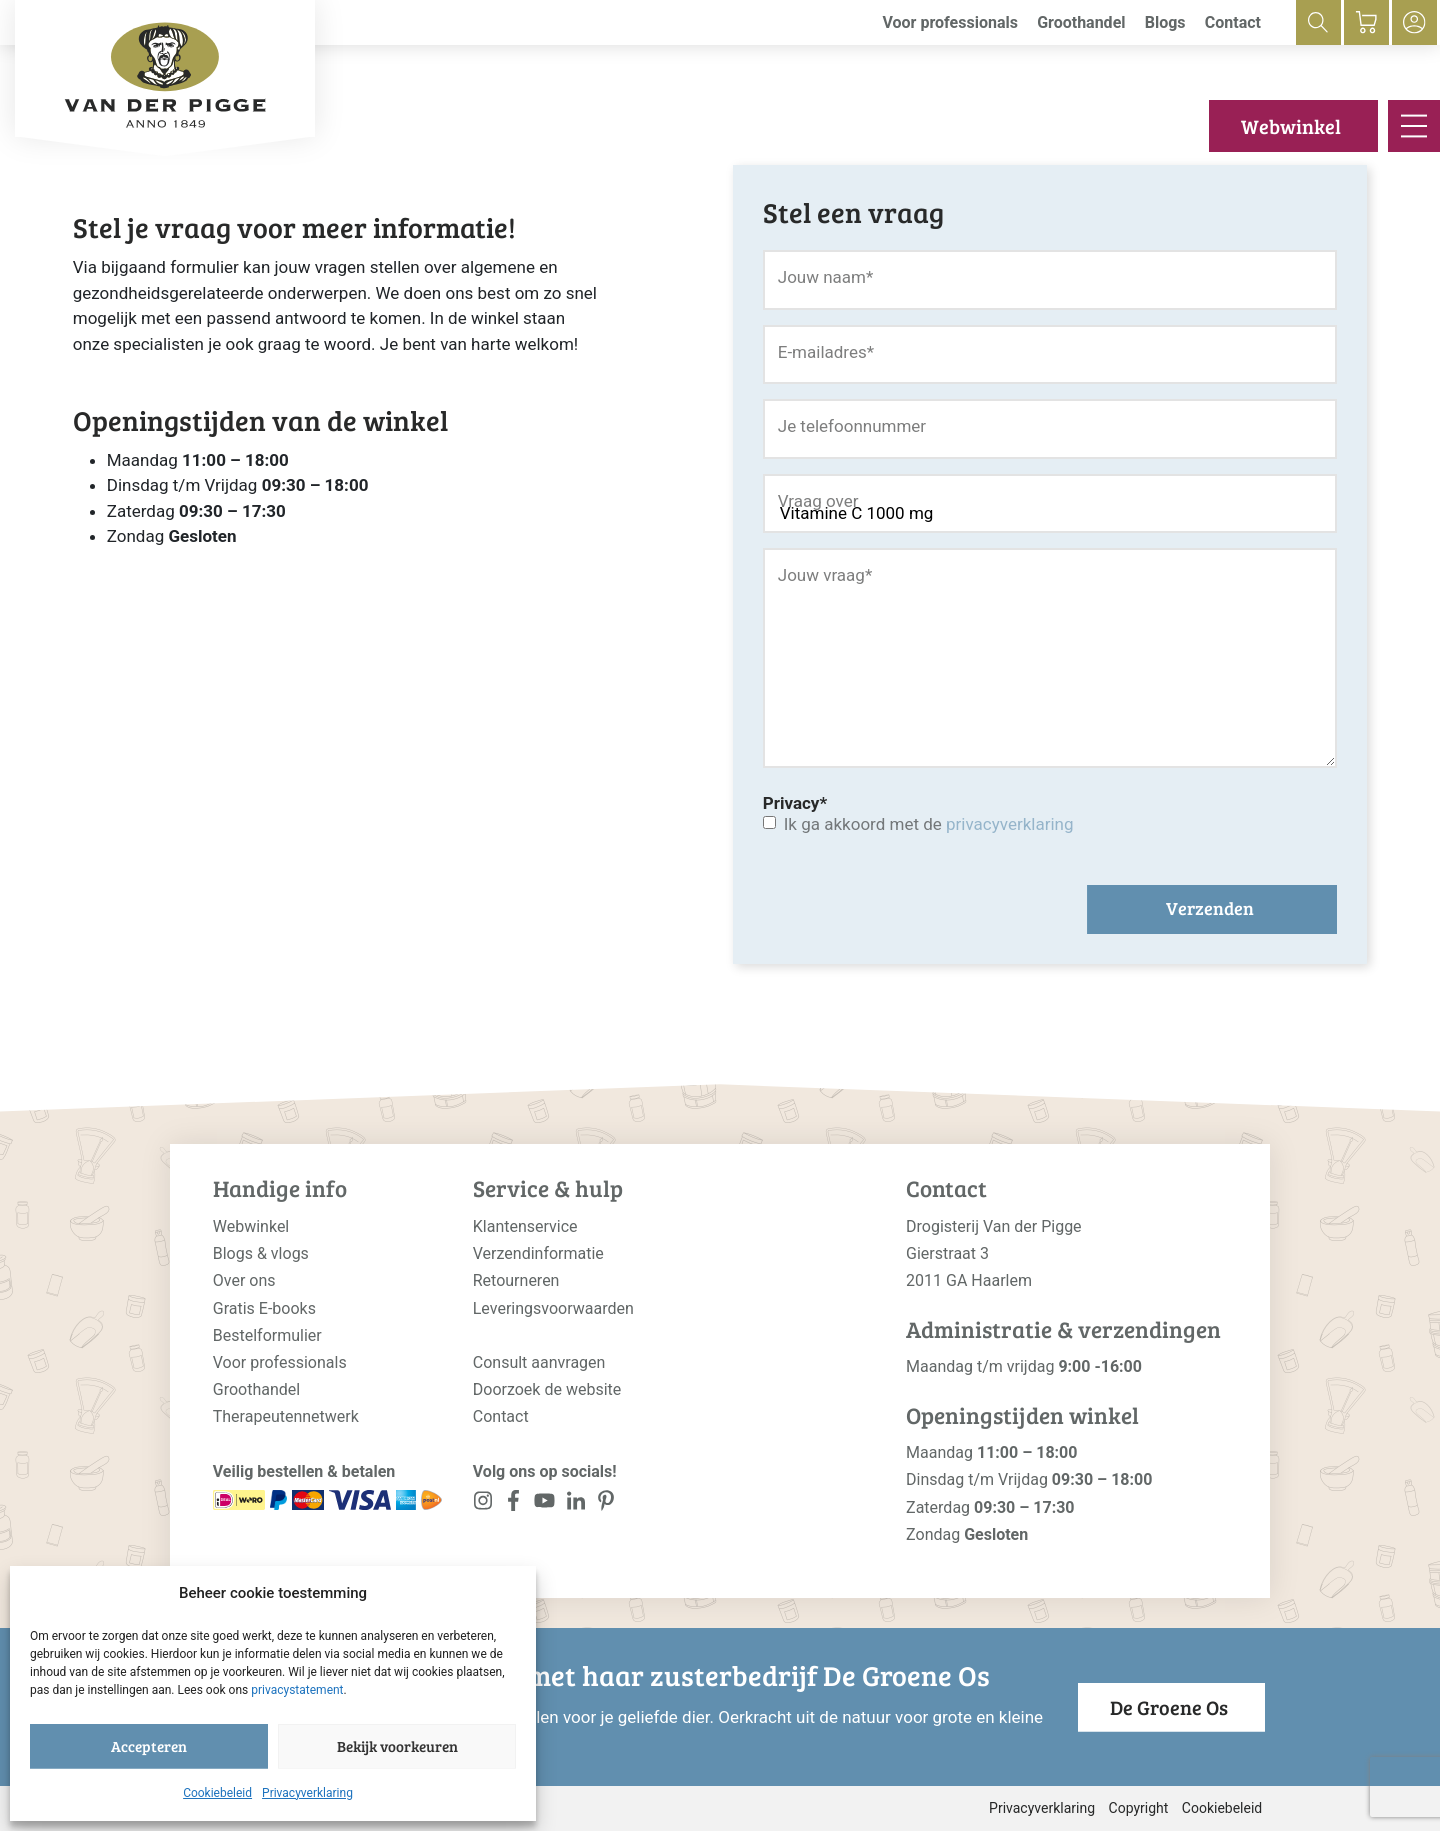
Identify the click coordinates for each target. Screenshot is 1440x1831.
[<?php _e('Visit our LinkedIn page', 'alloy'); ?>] (575, 1504)
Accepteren (149, 1746)
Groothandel (1081, 22)
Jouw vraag (825, 575)
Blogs (1165, 22)
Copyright (1139, 1808)
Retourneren (516, 1280)
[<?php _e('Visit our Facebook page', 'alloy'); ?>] (514, 1504)
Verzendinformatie (538, 1253)
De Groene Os (1169, 1707)
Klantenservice (525, 1226)
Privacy (795, 803)
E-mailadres (826, 352)
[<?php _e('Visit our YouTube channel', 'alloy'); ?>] (544, 1504)
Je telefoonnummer (852, 426)
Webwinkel (1291, 126)
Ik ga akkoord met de (929, 824)
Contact (1233, 22)
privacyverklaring (1009, 824)
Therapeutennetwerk (286, 1416)
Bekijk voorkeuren (397, 1746)
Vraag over (818, 501)
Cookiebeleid (217, 1793)
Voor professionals (950, 22)
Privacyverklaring (307, 1793)
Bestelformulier (267, 1335)
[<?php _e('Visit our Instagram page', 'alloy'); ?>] (483, 1504)
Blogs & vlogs (261, 1253)
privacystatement (297, 1690)
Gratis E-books (264, 1308)
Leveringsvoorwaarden (553, 1308)
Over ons (244, 1280)
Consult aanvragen (539, 1362)
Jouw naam (826, 277)
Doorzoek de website (547, 1389)
